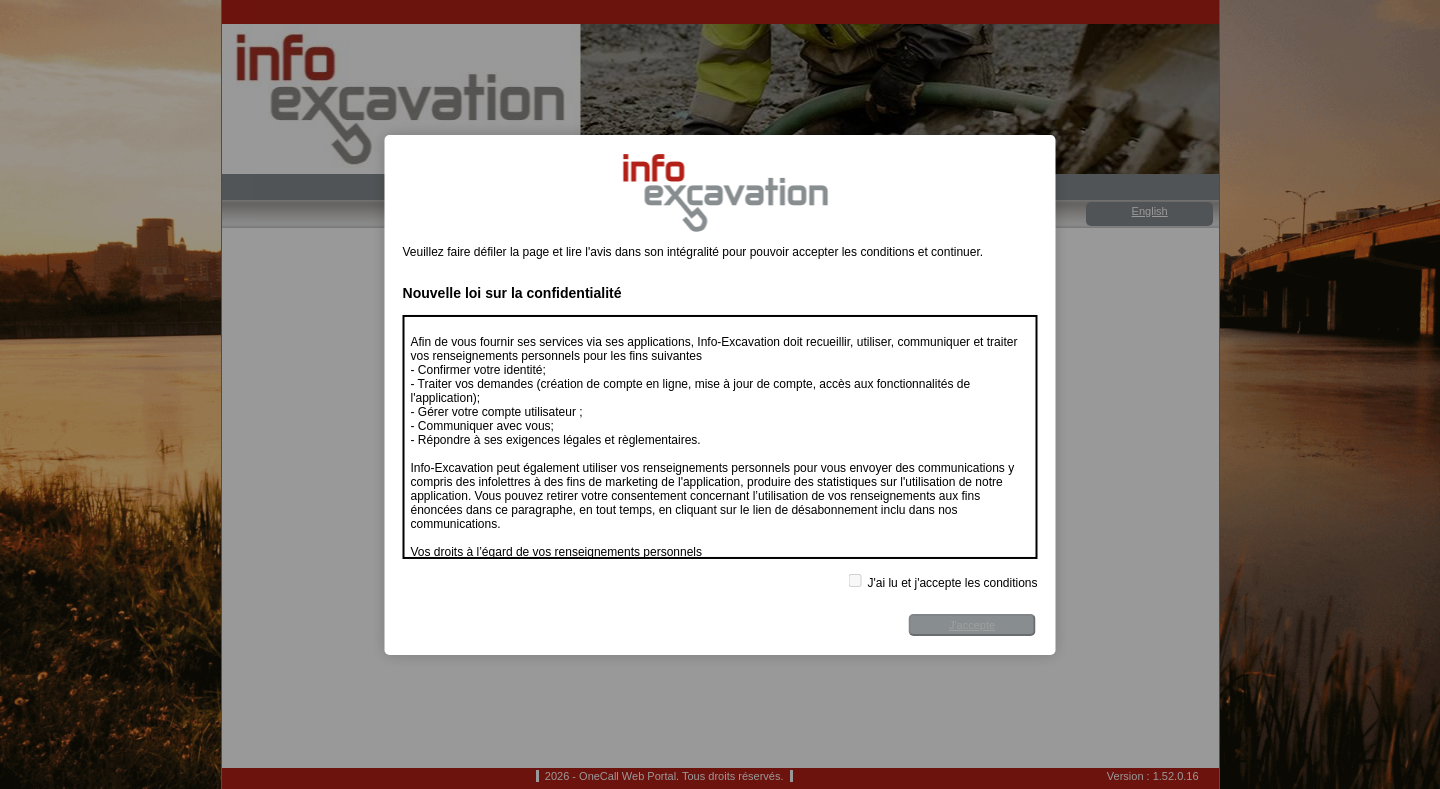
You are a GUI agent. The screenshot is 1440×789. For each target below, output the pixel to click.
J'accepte (972, 625)
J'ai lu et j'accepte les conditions (942, 582)
